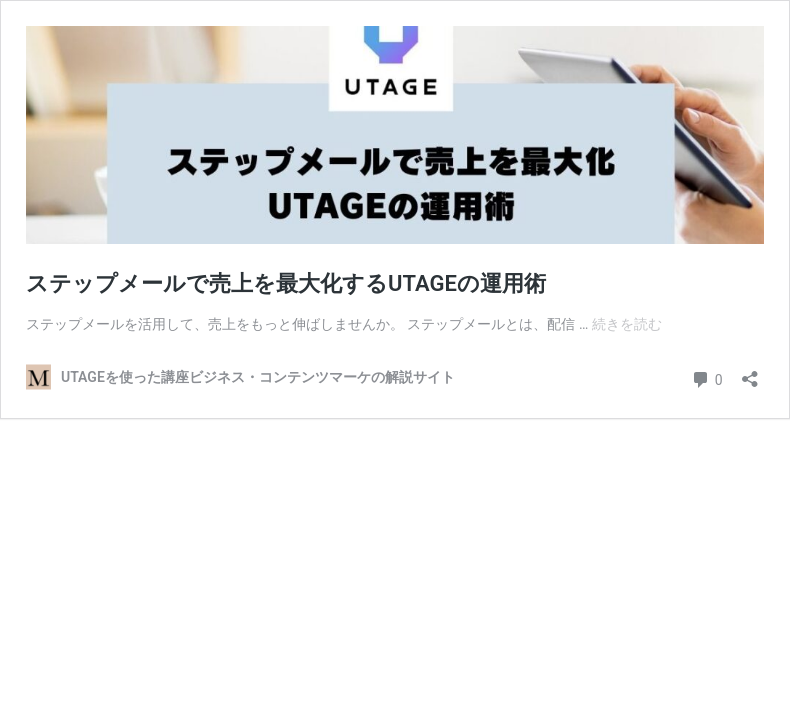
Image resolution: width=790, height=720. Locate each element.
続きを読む (627, 324)
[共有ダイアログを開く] (750, 372)
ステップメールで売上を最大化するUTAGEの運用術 (286, 283)
